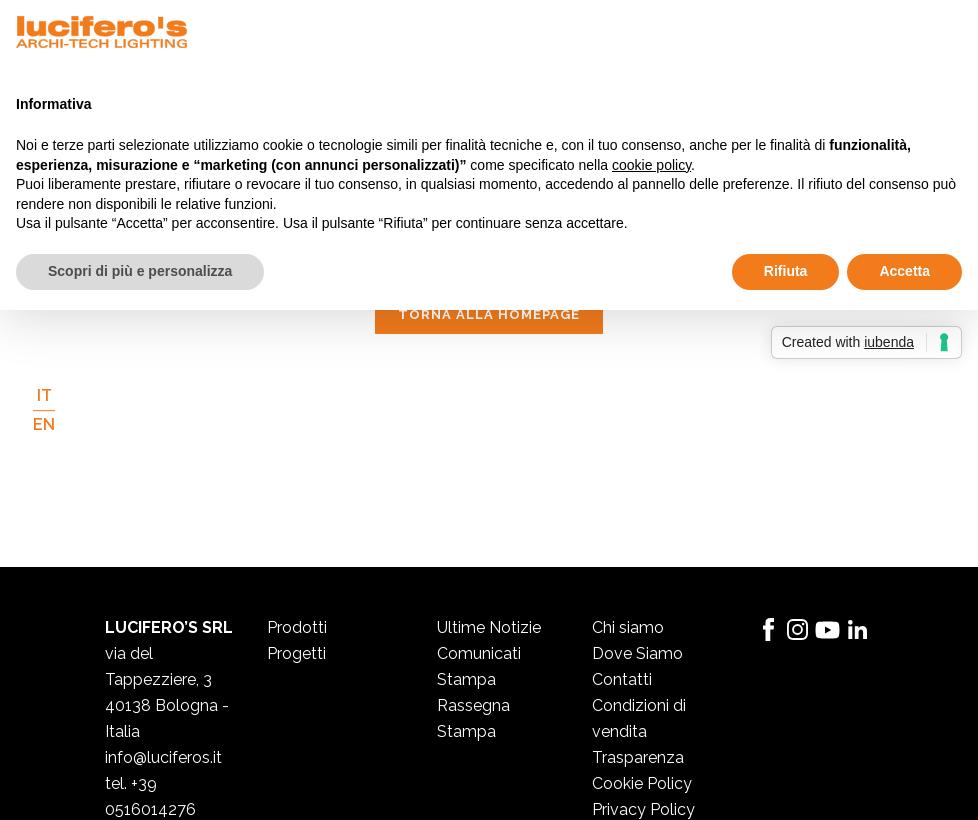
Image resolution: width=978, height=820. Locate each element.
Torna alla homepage (489, 314)
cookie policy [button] (651, 165)
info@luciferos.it (163, 757)
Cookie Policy (642, 783)
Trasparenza (638, 757)
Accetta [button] (904, 271)
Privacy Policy (643, 809)
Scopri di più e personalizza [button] (140, 271)
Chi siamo (628, 627)
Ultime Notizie (489, 627)
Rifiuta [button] (786, 271)
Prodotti (297, 627)
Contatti (622, 679)
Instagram (798, 630)
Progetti (296, 653)
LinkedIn (858, 630)
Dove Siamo (637, 653)
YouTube (828, 630)
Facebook (768, 630)
